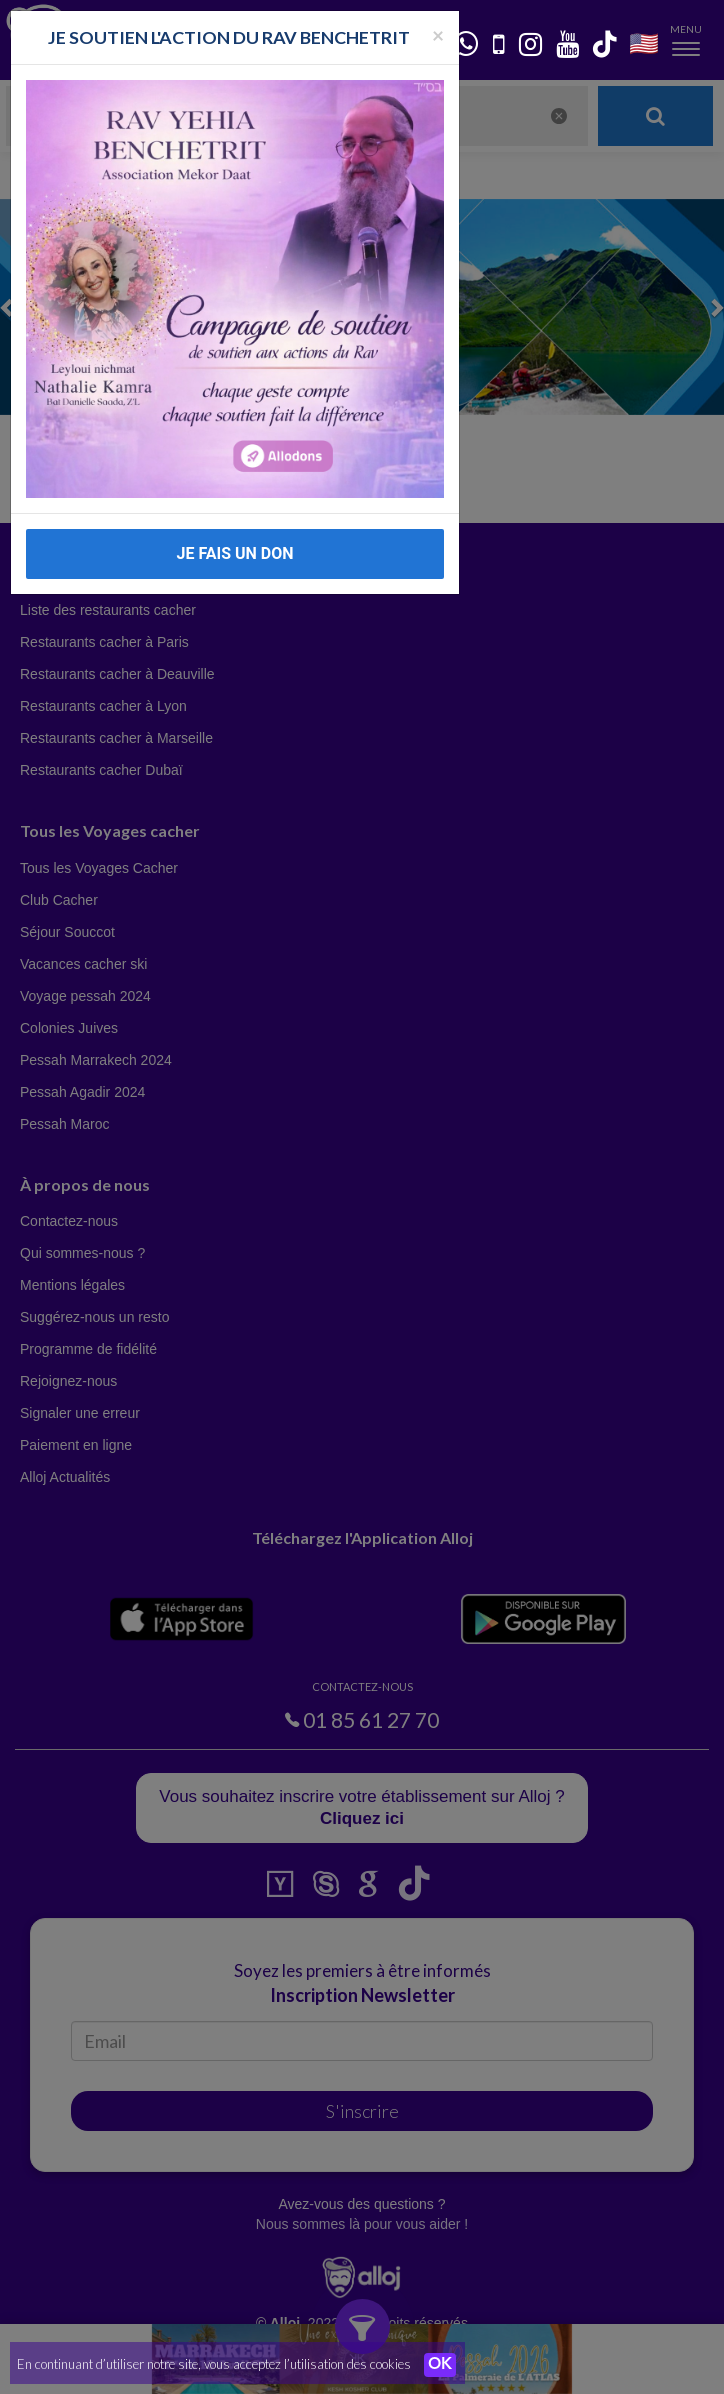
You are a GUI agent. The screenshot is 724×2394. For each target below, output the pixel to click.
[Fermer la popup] (438, 34)
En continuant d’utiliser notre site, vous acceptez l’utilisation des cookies (214, 2364)
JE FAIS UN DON (234, 553)
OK (440, 2365)
